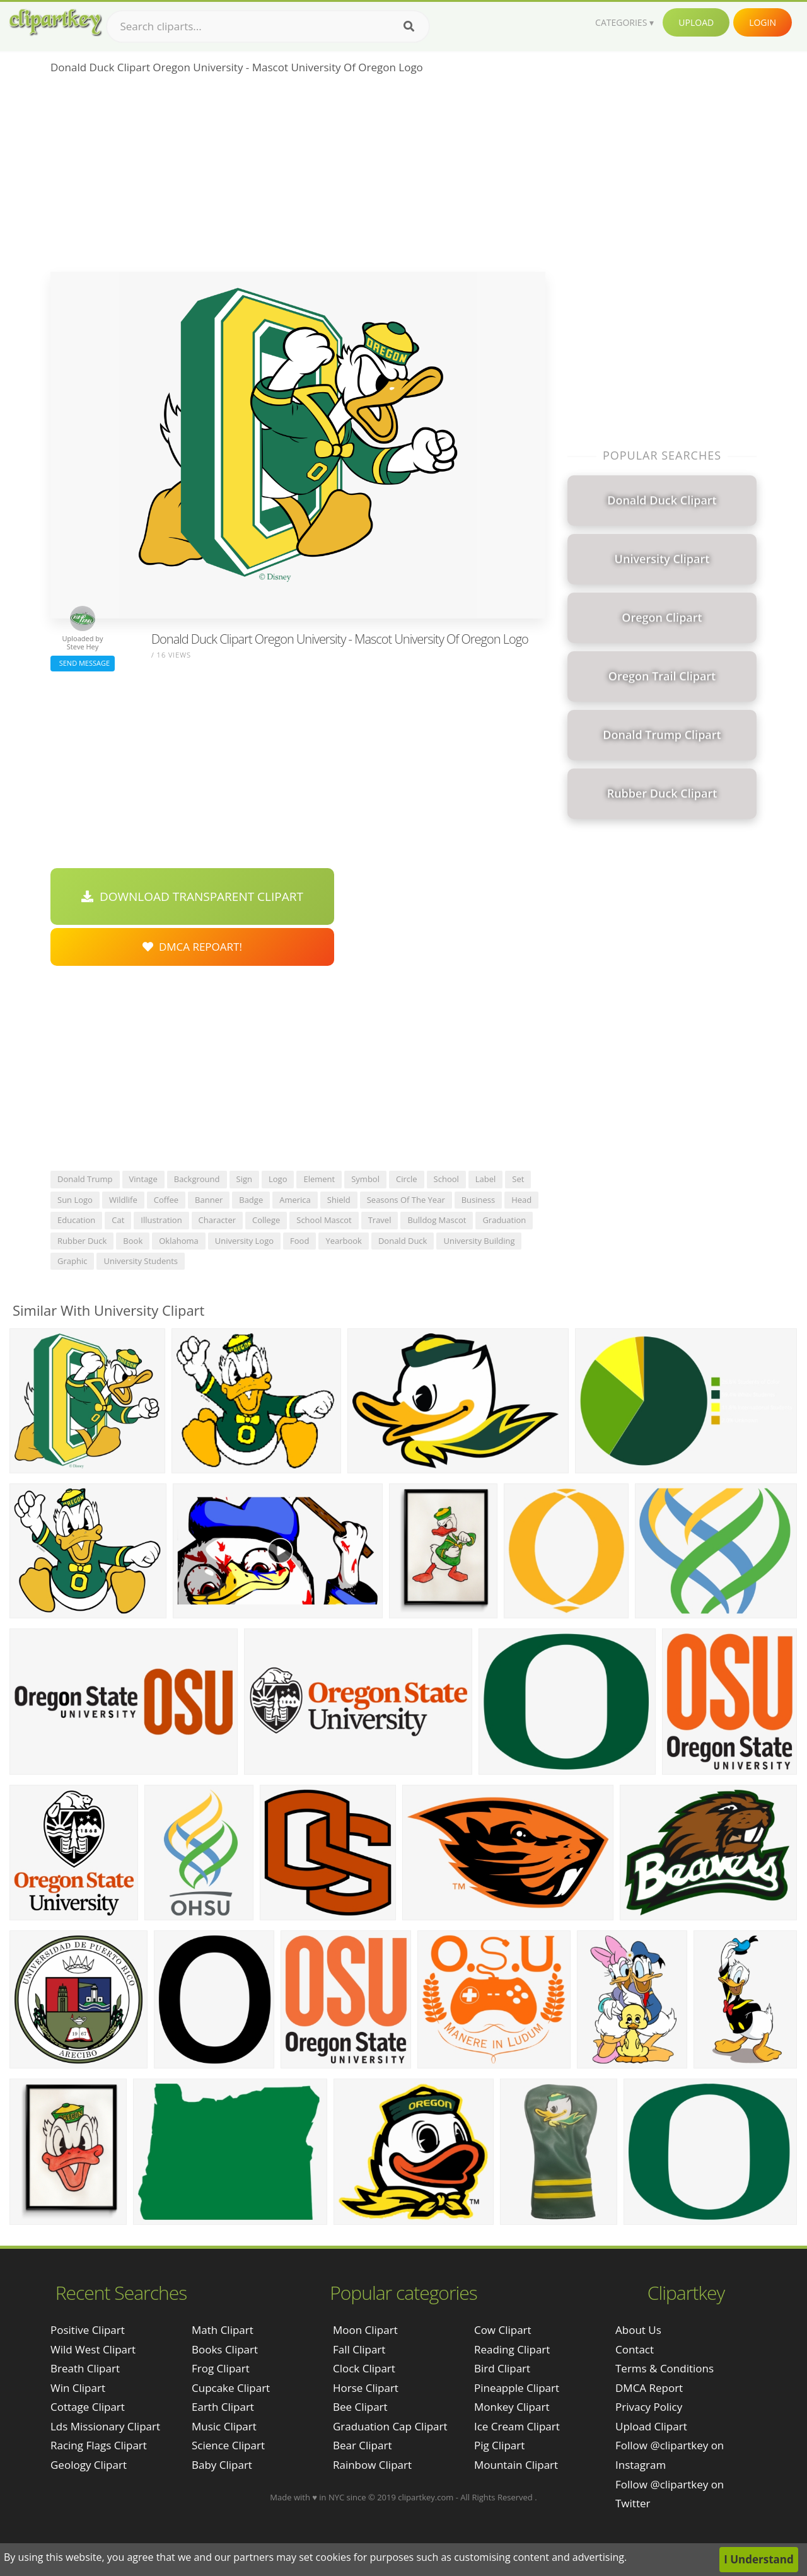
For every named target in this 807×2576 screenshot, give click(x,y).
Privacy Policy (648, 2406)
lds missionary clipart (105, 2426)
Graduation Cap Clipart (390, 2426)
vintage (143, 1179)
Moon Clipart (365, 2330)
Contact (634, 2349)
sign (244, 1179)
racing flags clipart (98, 2445)
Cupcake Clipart (231, 2388)
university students (140, 1261)
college (266, 1220)
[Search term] (268, 26)
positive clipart (87, 2330)
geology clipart (88, 2464)
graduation (504, 1220)
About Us (638, 2330)
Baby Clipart (222, 2464)
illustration (161, 1220)
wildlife (123, 1199)
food (299, 1240)
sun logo (75, 1199)
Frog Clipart (221, 2368)
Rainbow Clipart (372, 2464)
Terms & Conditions (664, 2368)
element (319, 1179)
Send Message (82, 663)
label (485, 1179)
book (132, 1240)
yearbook (343, 1240)
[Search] (409, 26)
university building (478, 1240)
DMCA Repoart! (192, 946)
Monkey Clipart (512, 2406)
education (76, 1220)
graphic (72, 1261)
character (217, 1220)
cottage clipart (87, 2406)
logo (278, 1179)
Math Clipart (222, 2330)
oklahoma (179, 1240)
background (197, 1179)
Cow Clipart (502, 2330)
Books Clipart (225, 2349)
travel (380, 1220)
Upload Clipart (651, 2426)
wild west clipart (93, 2349)
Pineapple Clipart (516, 2388)
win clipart (77, 2388)
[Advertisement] (297, 177)
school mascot (323, 1220)
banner (209, 1199)
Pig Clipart (499, 2445)
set (518, 1179)
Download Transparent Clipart (192, 896)
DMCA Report (649, 2388)
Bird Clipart (502, 2368)
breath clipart (85, 2368)
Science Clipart (228, 2445)
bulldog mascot (436, 1220)
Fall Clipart (359, 2349)
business (479, 1199)
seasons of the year (406, 1199)
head (521, 1199)
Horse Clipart (365, 2388)
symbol (365, 1179)
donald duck (402, 1240)
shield (339, 1199)
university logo (244, 1240)
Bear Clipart (362, 2445)
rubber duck (82, 1240)
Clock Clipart (364, 2368)
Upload (696, 22)
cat (118, 1220)
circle (406, 1179)
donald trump (85, 1179)
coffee (166, 1199)
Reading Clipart (512, 2349)
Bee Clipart (360, 2406)
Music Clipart (224, 2426)
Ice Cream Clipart (517, 2426)
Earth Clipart (223, 2406)
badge (251, 1199)
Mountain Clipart (516, 2464)
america (295, 1199)
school (446, 1179)
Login (762, 22)
